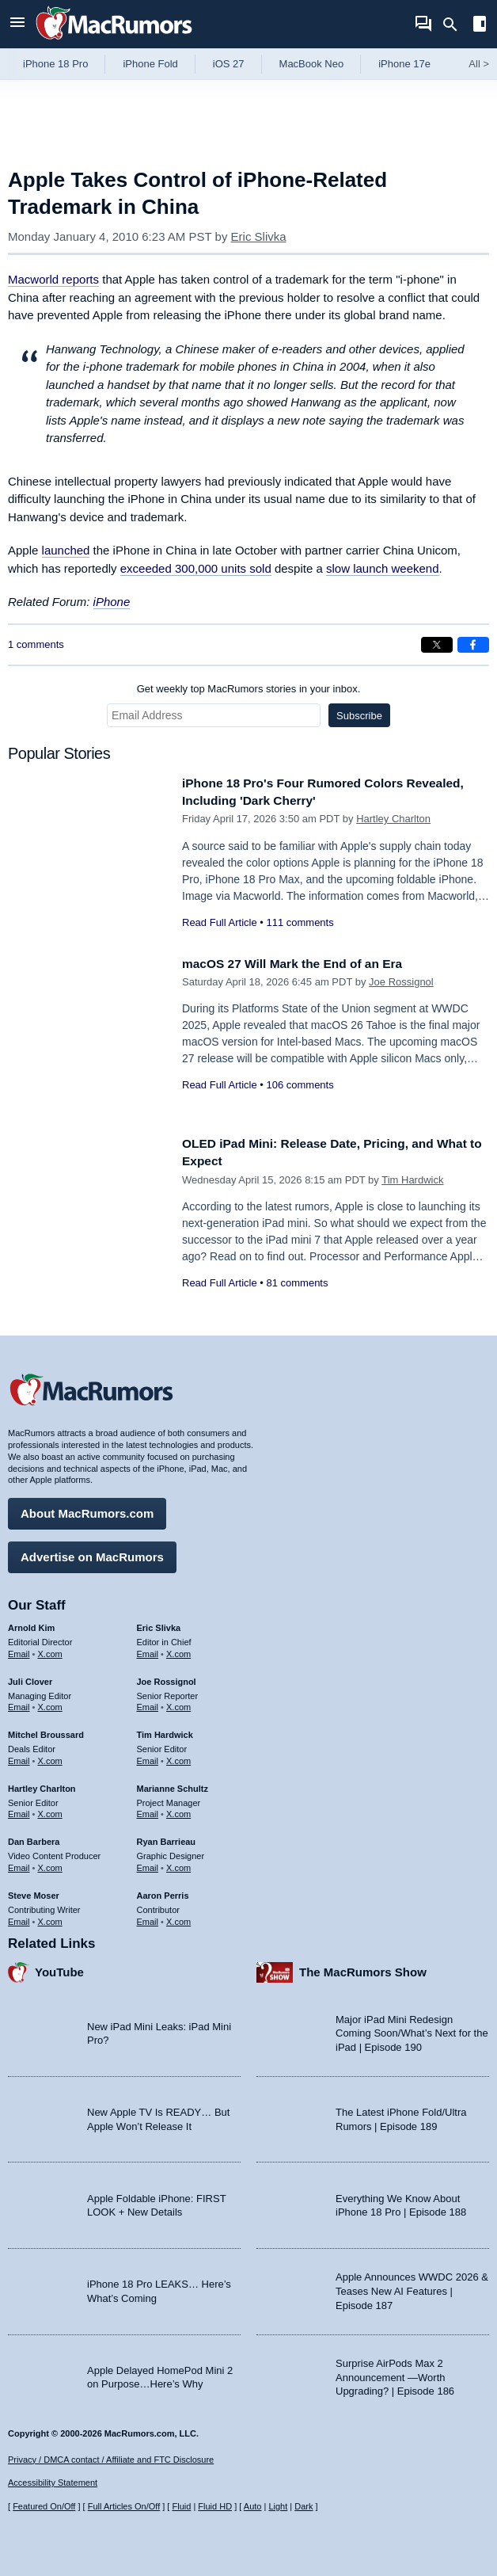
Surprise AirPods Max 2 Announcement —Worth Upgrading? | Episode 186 (395, 2373)
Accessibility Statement (52, 2483)
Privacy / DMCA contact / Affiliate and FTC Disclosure (111, 2459)
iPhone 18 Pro (55, 64)
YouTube (59, 1969)
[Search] (455, 24)
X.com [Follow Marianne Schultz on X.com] (178, 1811)
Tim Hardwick (412, 1180)
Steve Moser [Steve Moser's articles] (33, 1891)
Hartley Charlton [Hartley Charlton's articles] (42, 1784)
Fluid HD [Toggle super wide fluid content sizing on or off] (215, 2507)
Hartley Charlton (393, 819)
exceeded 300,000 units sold (195, 568)
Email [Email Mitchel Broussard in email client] (19, 1757)
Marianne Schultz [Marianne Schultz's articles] (172, 1784)
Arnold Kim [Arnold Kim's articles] (31, 1624)
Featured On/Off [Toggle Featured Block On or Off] (44, 2507)
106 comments (299, 1085)
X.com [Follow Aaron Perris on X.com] (178, 1917)
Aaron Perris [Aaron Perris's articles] (163, 1891)
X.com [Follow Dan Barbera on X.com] (50, 1864)
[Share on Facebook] (473, 645)
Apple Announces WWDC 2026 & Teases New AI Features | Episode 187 (412, 2287)
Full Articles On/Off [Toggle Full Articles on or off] (124, 2507)
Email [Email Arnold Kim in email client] (19, 1650)
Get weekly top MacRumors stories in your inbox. (249, 689)
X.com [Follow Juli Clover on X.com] (50, 1704)
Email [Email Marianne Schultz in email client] (148, 1811)
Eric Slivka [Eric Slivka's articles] (159, 1624)
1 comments (36, 644)
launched (66, 550)
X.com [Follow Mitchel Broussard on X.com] (50, 1757)
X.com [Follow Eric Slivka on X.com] (178, 1650)
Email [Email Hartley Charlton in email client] (19, 1811)
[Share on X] (437, 645)
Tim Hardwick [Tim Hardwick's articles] (165, 1731)
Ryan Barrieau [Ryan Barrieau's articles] (166, 1838)
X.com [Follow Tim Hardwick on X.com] (178, 1757)
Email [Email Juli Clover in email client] (19, 1704)
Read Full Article (219, 922)
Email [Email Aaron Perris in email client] (148, 1917)
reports (53, 279)
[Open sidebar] (479, 25)
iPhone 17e (404, 64)
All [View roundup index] (479, 64)
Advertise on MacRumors (92, 1553)
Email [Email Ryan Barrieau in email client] (148, 1864)
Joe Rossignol (401, 982)
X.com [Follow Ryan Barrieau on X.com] (178, 1864)
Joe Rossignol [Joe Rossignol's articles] (166, 1677)
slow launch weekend (382, 568)
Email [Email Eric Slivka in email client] (148, 1650)
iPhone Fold (150, 64)
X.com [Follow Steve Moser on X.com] (50, 1917)
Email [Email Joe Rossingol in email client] (148, 1704)
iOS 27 (229, 64)
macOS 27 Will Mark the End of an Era (303, 963)
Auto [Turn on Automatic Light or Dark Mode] (253, 2507)
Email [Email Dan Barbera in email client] (19, 1864)
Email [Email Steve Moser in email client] (19, 1917)
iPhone (112, 601)
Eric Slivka (258, 236)
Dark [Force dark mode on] (303, 2507)
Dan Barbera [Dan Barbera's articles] (33, 1838)
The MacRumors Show (363, 1969)
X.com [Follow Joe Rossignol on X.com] (178, 1704)
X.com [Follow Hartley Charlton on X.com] (50, 1811)
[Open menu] (17, 24)
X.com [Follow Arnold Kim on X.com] (50, 1650)
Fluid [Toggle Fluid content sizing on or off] (181, 2507)
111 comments (299, 922)
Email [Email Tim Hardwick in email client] (148, 1757)
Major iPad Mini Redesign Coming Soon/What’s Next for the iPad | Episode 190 (412, 2029)
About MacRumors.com (87, 1509)
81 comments (297, 1283)
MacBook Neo (311, 64)
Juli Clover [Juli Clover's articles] (30, 1677)
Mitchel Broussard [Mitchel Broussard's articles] (46, 1731)
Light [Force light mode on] (277, 2507)
